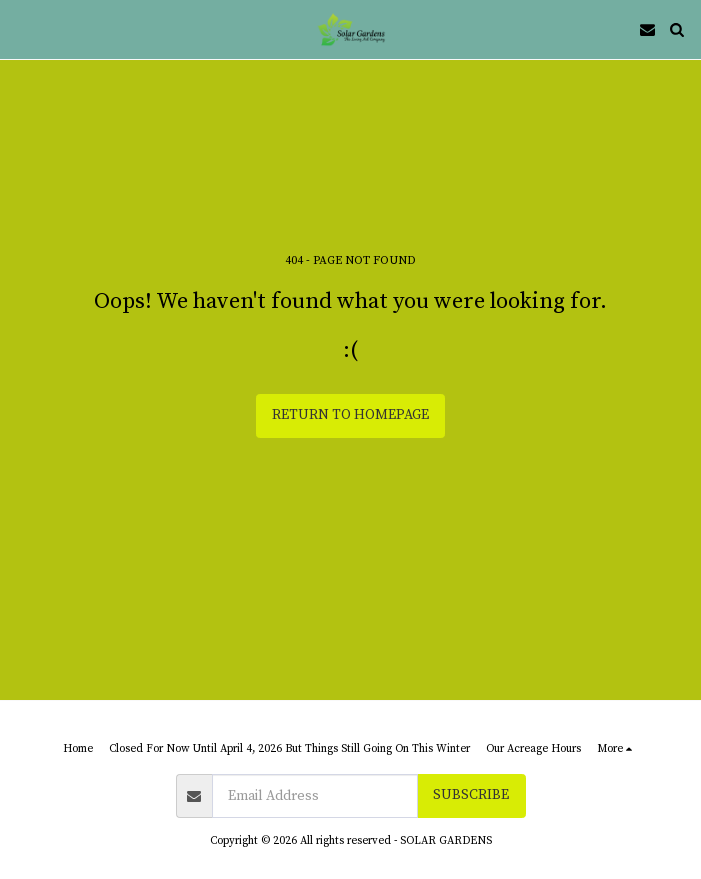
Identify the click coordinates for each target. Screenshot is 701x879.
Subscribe (471, 795)
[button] (22, 28)
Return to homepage (350, 415)
